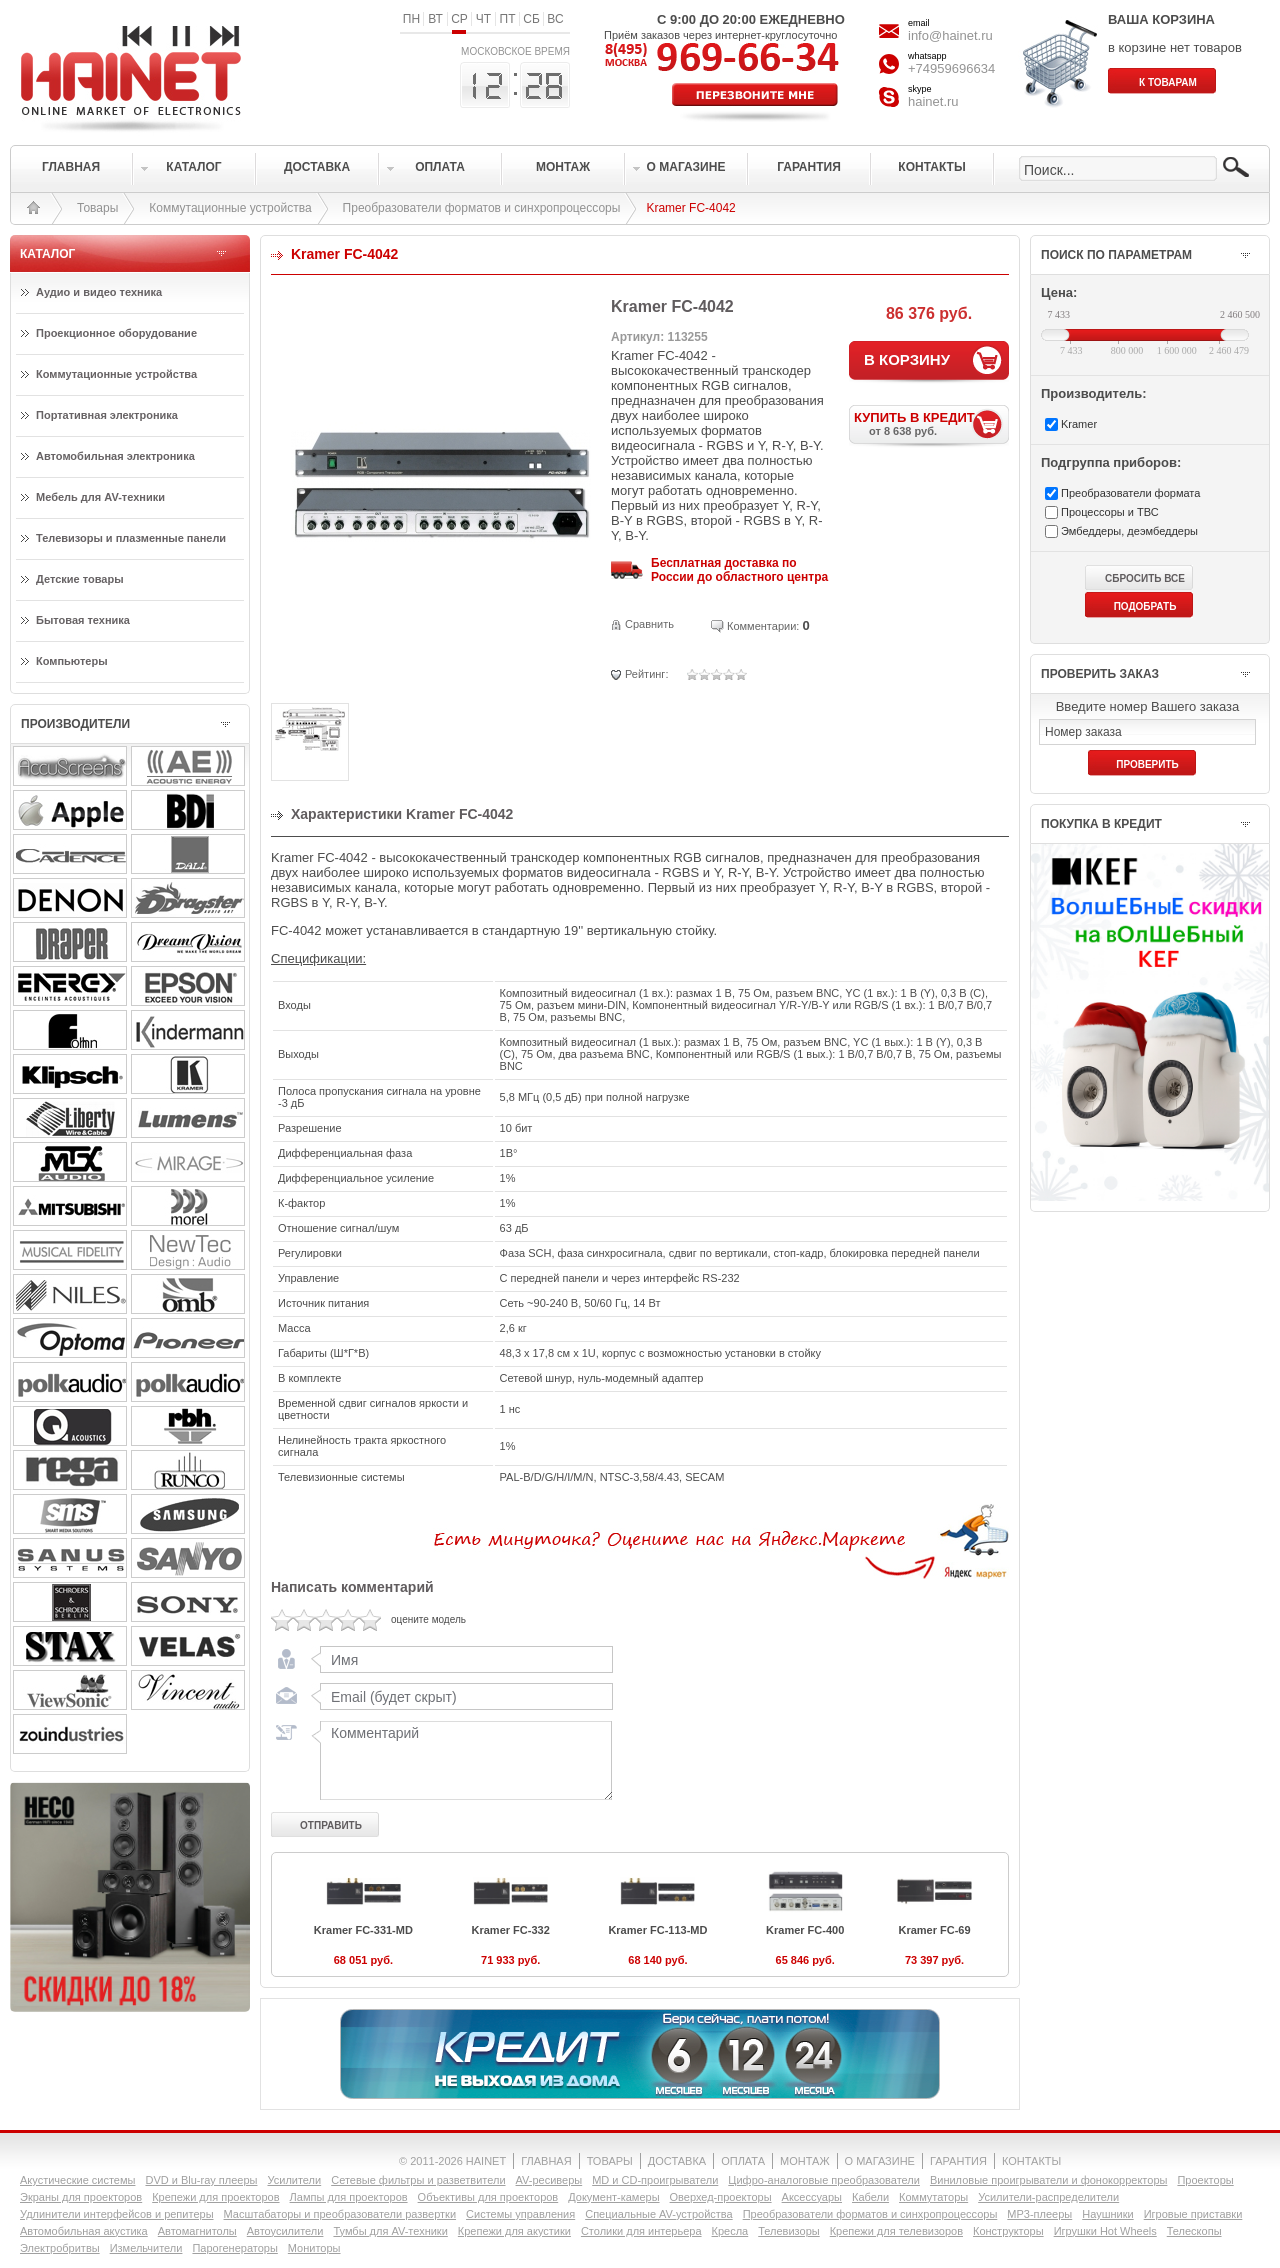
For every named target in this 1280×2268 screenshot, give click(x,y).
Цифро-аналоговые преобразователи (824, 2180)
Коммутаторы (933, 2197)
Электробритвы (60, 2248)
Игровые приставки (1193, 2214)
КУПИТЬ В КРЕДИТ (931, 423)
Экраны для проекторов (81, 2197)
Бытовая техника (83, 620)
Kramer (1079, 424)
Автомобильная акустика (84, 2231)
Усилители (294, 2180)
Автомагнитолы (197, 2231)
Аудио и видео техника (99, 292)
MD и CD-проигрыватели (655, 2180)
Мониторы (314, 2248)
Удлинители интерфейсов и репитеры (117, 2214)
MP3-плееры (1039, 2214)
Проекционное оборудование (116, 333)
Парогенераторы (234, 2248)
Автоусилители (285, 2231)
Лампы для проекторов (349, 2197)
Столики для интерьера (641, 2231)
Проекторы (1205, 2180)
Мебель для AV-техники (100, 497)
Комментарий (462, 1760)
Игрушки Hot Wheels (1105, 2231)
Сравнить (649, 624)
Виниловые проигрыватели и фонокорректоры (1049, 2180)
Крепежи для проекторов (215, 2197)
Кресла (730, 2231)
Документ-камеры (613, 2197)
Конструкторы (1008, 2231)
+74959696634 (951, 68)
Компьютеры (72, 661)
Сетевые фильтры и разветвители (418, 2180)
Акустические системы (77, 2180)
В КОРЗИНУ (907, 359)
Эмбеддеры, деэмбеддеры (1129, 531)
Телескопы (1194, 2231)
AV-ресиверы (549, 2180)
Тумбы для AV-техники (390, 2231)
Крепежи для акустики (514, 2231)
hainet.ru (933, 101)
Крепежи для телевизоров (896, 2231)
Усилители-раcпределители (1048, 2197)
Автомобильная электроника (115, 456)
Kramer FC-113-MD (657, 1930)
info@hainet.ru (950, 35)
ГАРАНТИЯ (958, 2161)
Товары (97, 208)
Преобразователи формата (1130, 493)
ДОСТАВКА (677, 2161)
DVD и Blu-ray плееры (201, 2180)
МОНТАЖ (805, 2161)
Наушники (1107, 2214)
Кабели (870, 2197)
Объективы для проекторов (488, 2197)
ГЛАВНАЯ (546, 2161)
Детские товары (80, 579)
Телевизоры (788, 2231)
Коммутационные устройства (230, 208)
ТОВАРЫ (610, 2161)
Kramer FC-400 (805, 1930)
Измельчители (146, 2248)
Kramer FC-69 (934, 1930)
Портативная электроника (107, 415)
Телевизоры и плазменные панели (131, 538)
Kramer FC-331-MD (363, 1930)
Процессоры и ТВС (1110, 512)
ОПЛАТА (743, 2161)
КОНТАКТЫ (1031, 2161)
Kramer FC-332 (511, 1930)
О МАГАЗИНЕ (880, 2161)
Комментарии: (763, 626)
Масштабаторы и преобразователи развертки (340, 2214)
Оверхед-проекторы (721, 2197)
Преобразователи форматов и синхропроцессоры (482, 208)
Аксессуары (812, 2197)
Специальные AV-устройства (658, 2214)
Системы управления (520, 2214)
